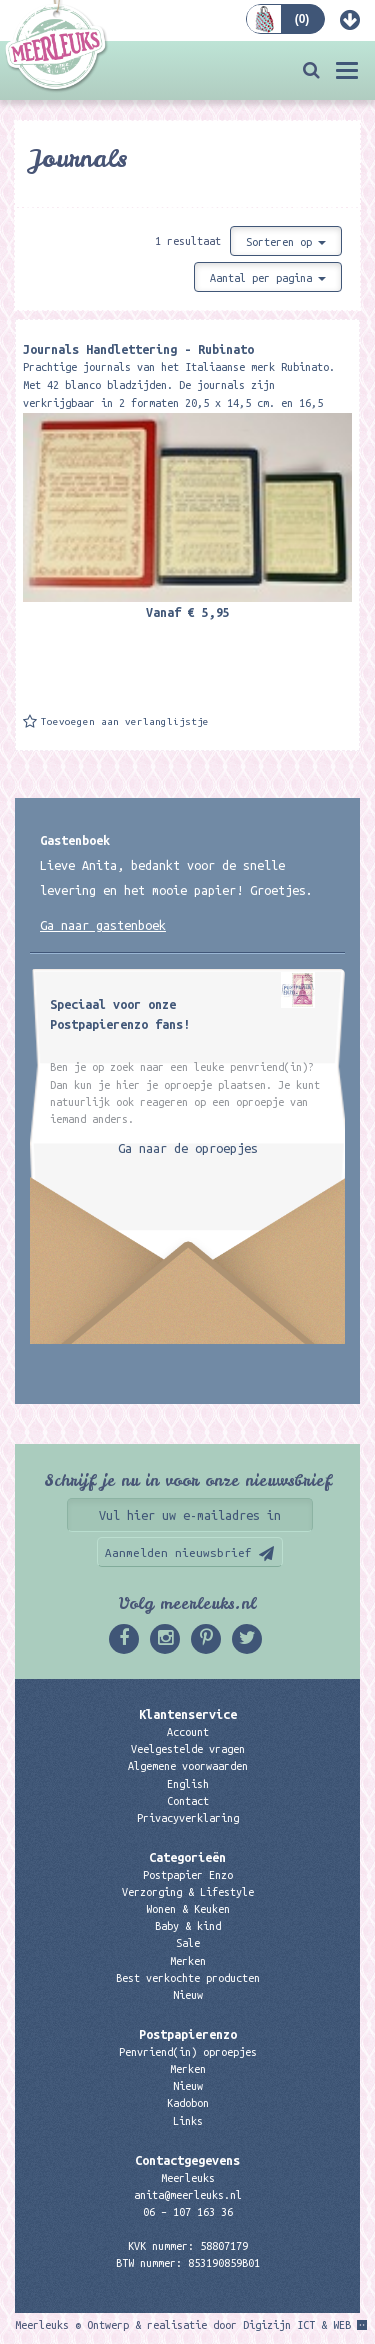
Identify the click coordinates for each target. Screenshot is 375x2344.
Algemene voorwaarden (188, 1766)
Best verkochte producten (188, 1978)
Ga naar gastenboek (103, 925)
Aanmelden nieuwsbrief (178, 1552)
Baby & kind (188, 1926)
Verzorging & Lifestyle (188, 1892)
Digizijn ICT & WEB (297, 2325)
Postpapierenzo (188, 2034)
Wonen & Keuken (188, 1909)
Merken (188, 1961)
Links (188, 2121)
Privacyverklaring (188, 1818)
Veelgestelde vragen (188, 1749)
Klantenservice (188, 1714)
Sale (188, 1943)
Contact (188, 1801)
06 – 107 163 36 (188, 2212)
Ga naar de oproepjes (188, 1148)
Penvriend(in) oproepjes (188, 2052)
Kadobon (188, 2103)
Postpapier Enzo (188, 1875)
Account (188, 1732)
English (188, 1784)
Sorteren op (286, 242)
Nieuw (188, 1995)
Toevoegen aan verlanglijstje (125, 721)
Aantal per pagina (268, 278)
